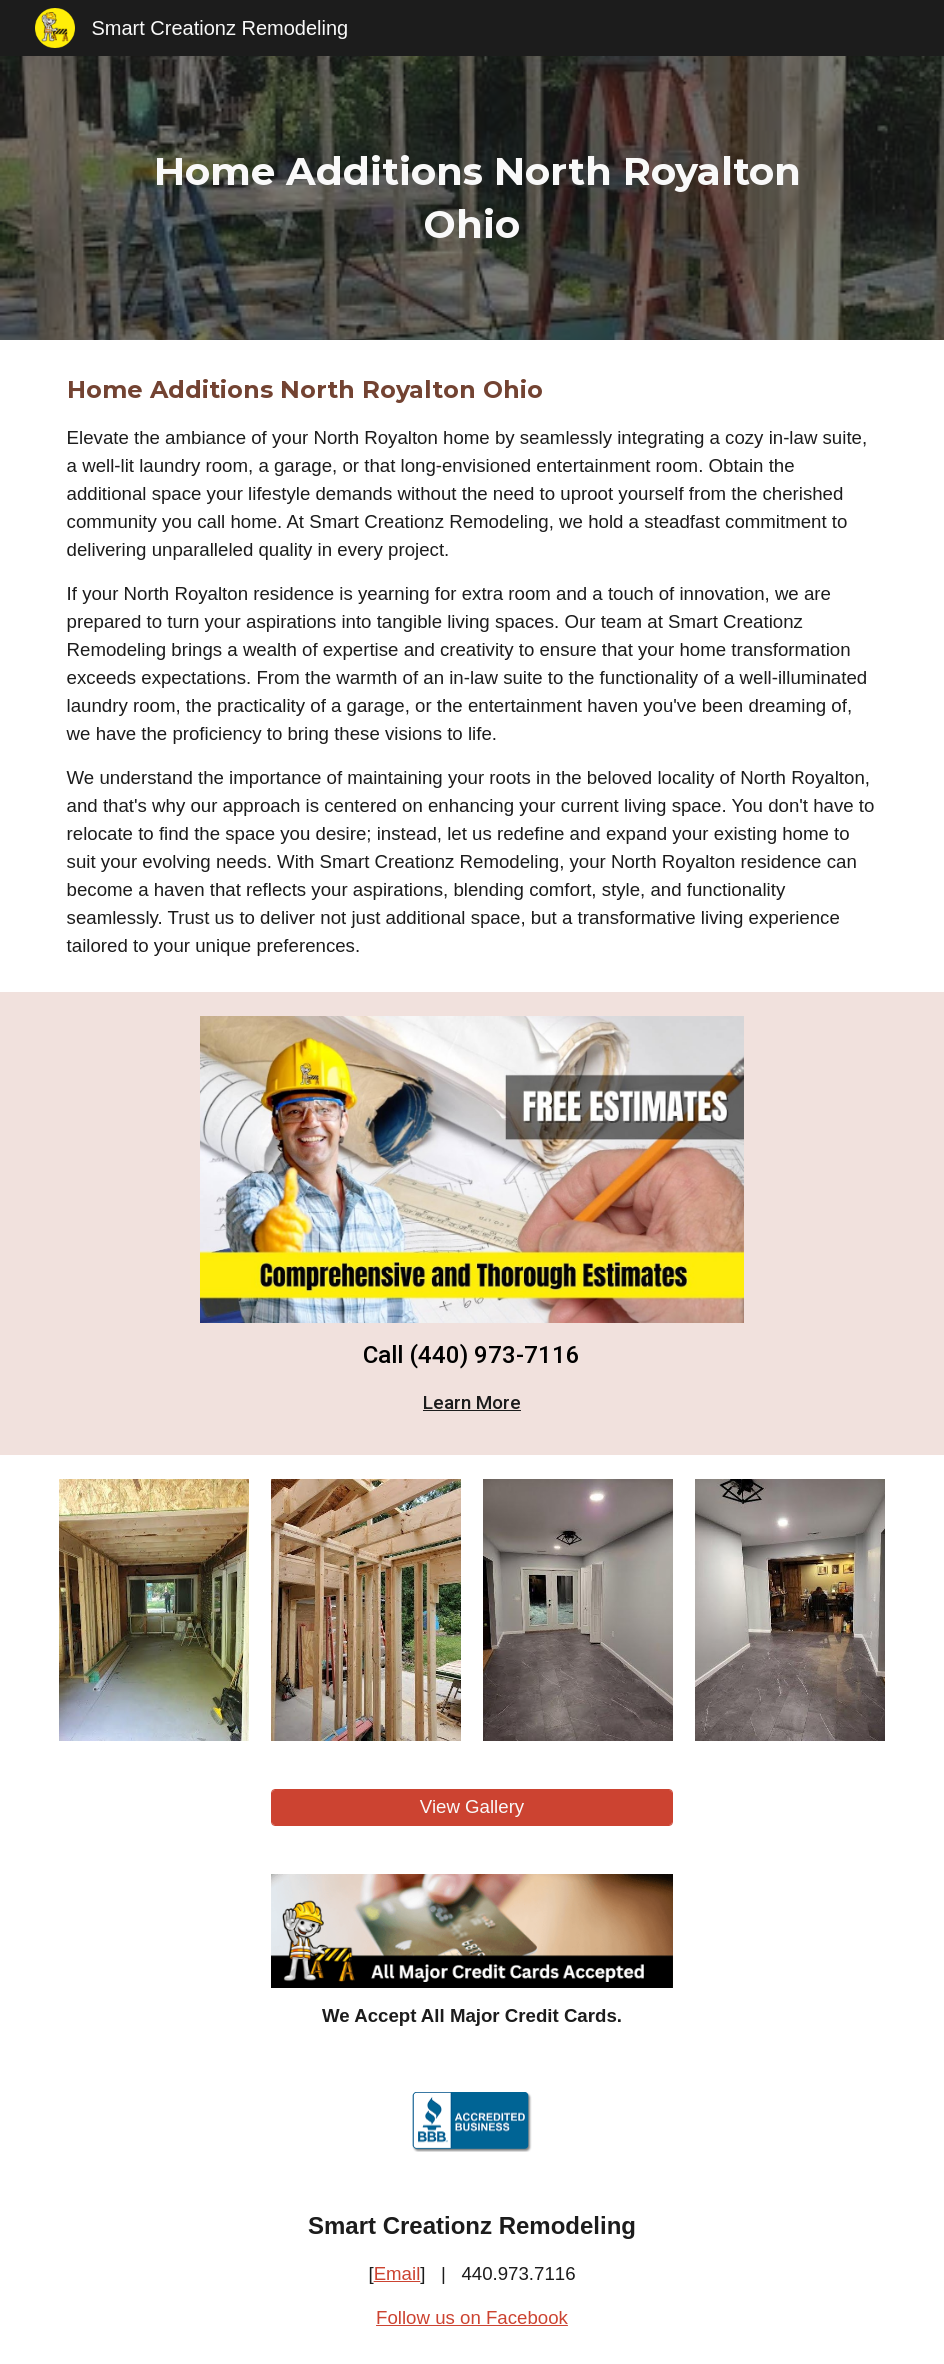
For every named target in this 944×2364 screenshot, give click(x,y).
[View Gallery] (472, 1807)
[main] (471, 198)
